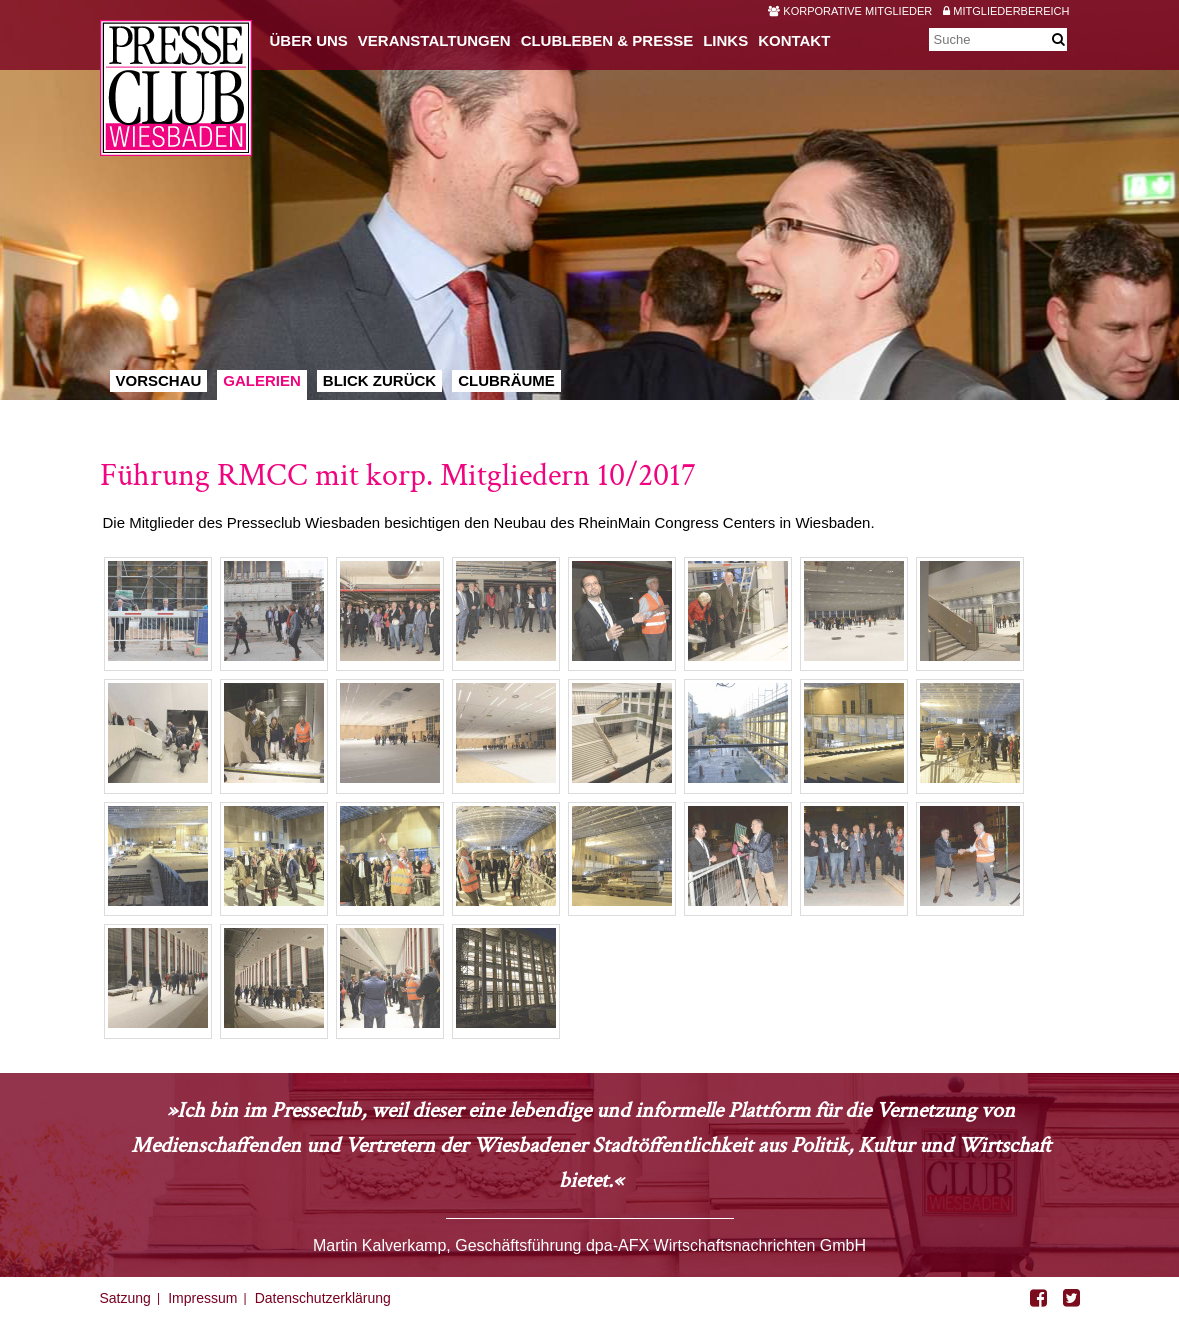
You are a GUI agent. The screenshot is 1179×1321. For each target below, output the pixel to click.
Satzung (125, 1298)
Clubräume (506, 380)
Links (725, 40)
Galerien (262, 380)
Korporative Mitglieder (850, 11)
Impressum (202, 1298)
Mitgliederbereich (1006, 11)
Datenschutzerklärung (323, 1298)
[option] (589, 200)
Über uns (309, 40)
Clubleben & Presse (607, 40)
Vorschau (159, 380)
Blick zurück (379, 380)
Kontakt (794, 40)
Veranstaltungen (434, 40)
